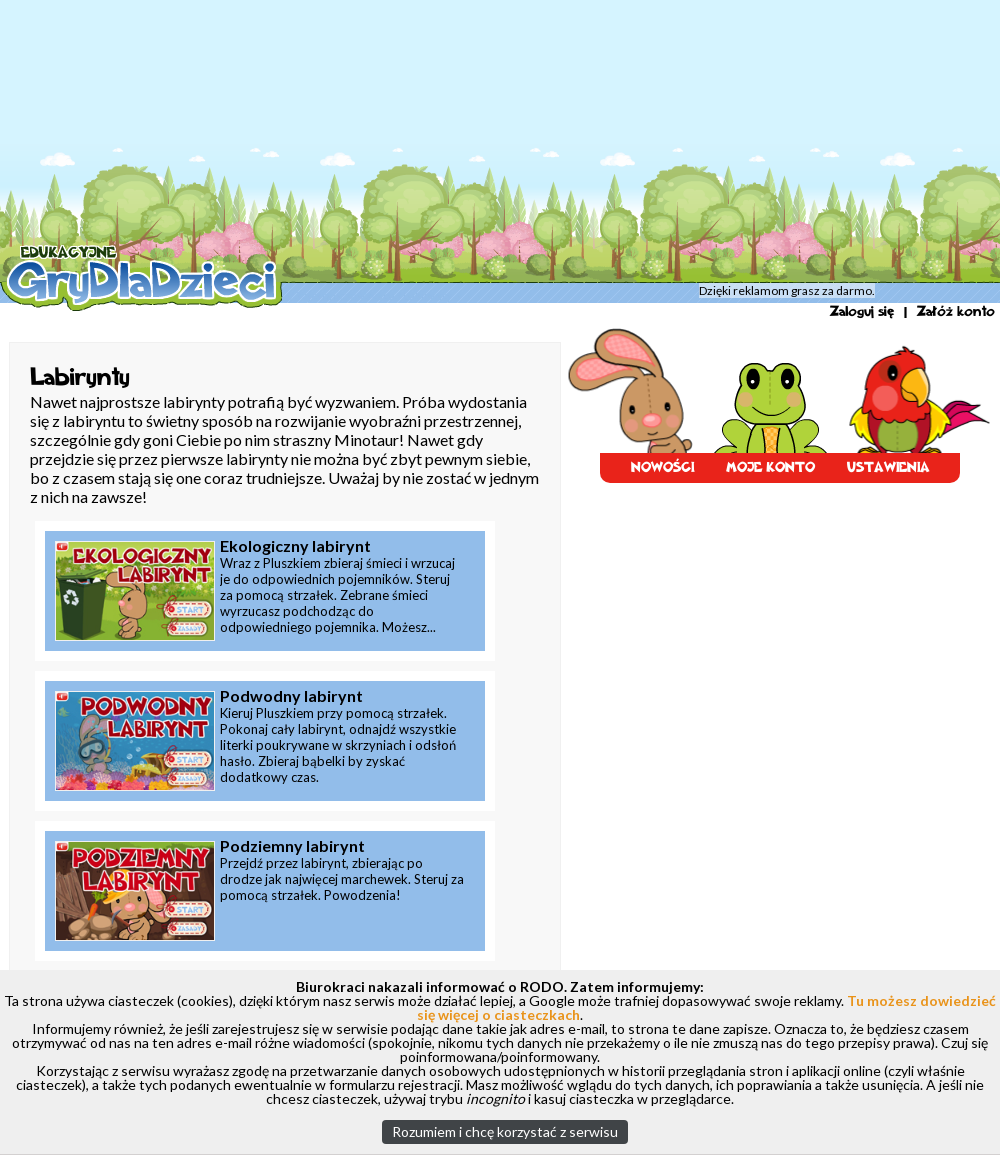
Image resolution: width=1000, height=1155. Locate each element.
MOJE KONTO (770, 467)
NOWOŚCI (662, 467)
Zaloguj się (862, 311)
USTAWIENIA (888, 467)
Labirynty (427, 295)
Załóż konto (956, 311)
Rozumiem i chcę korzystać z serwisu (505, 1131)
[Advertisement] (446, 140)
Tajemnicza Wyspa (345, 295)
